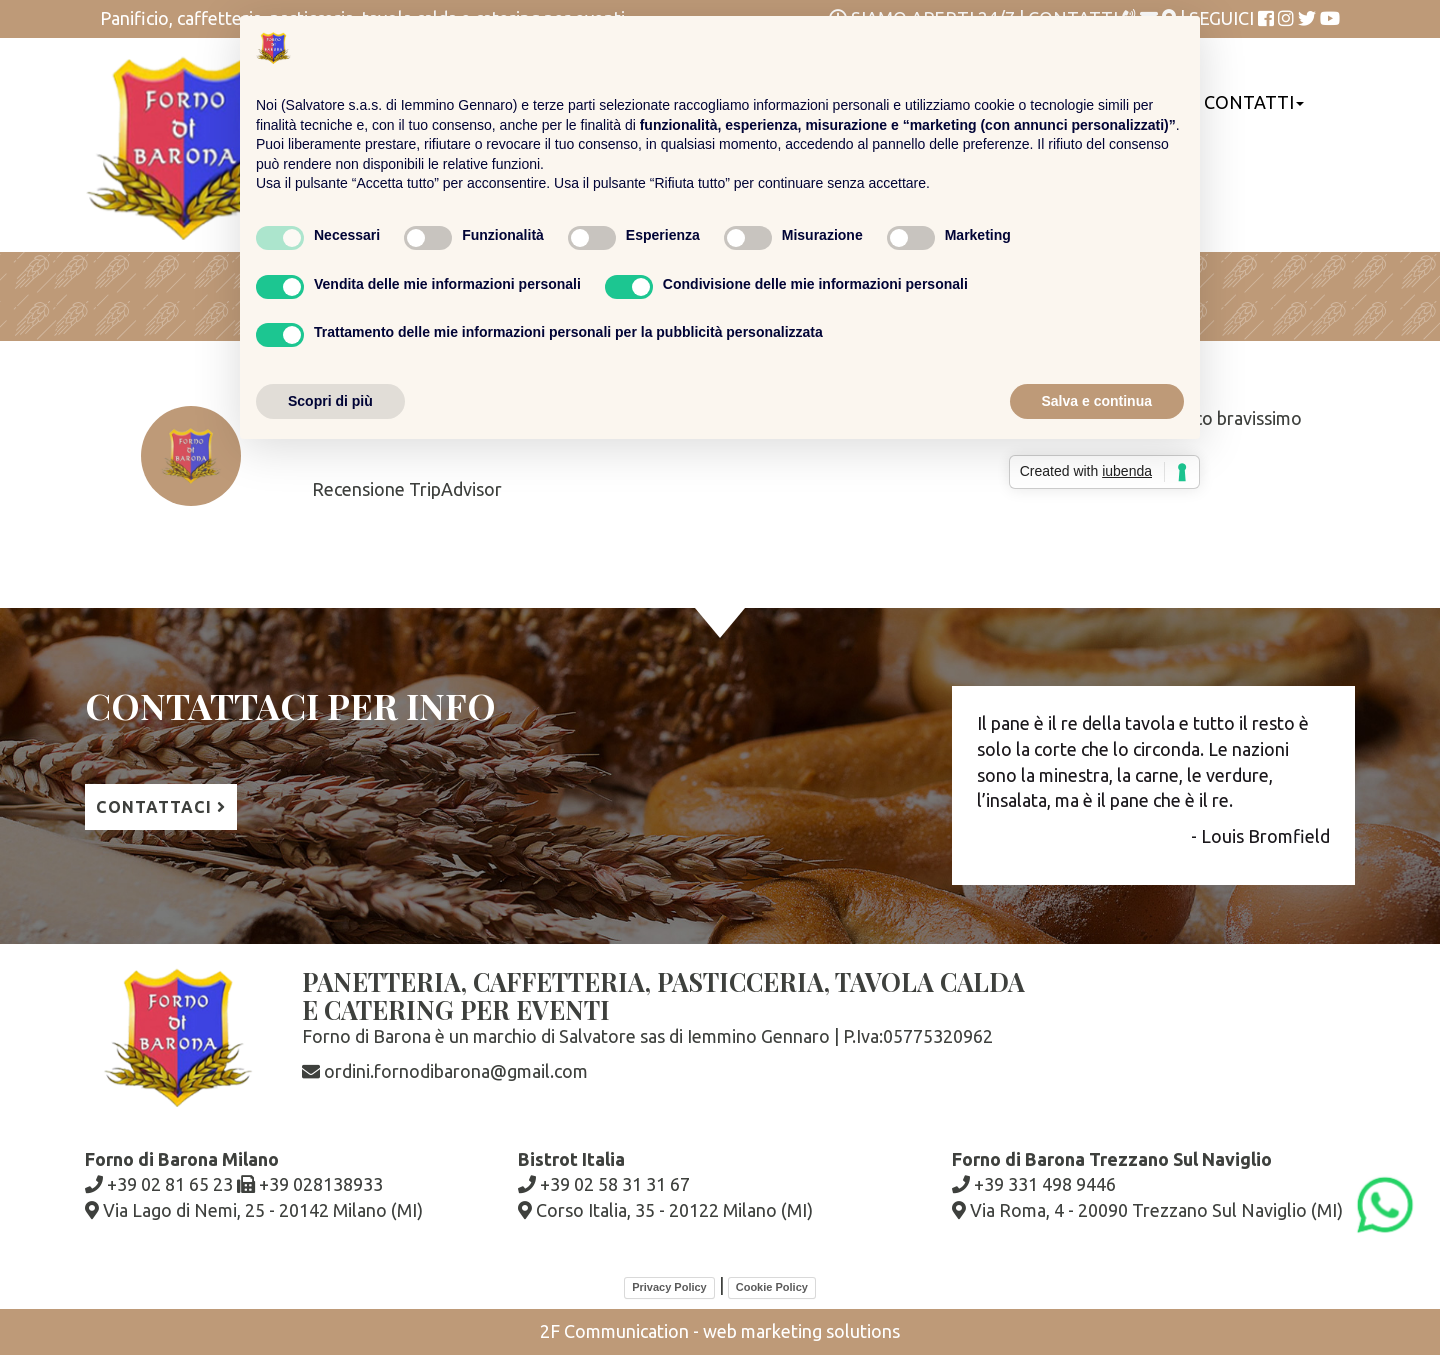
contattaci (161, 807)
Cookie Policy (772, 1287)
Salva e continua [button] (1097, 401)
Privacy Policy (669, 1287)
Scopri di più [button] (330, 401)
